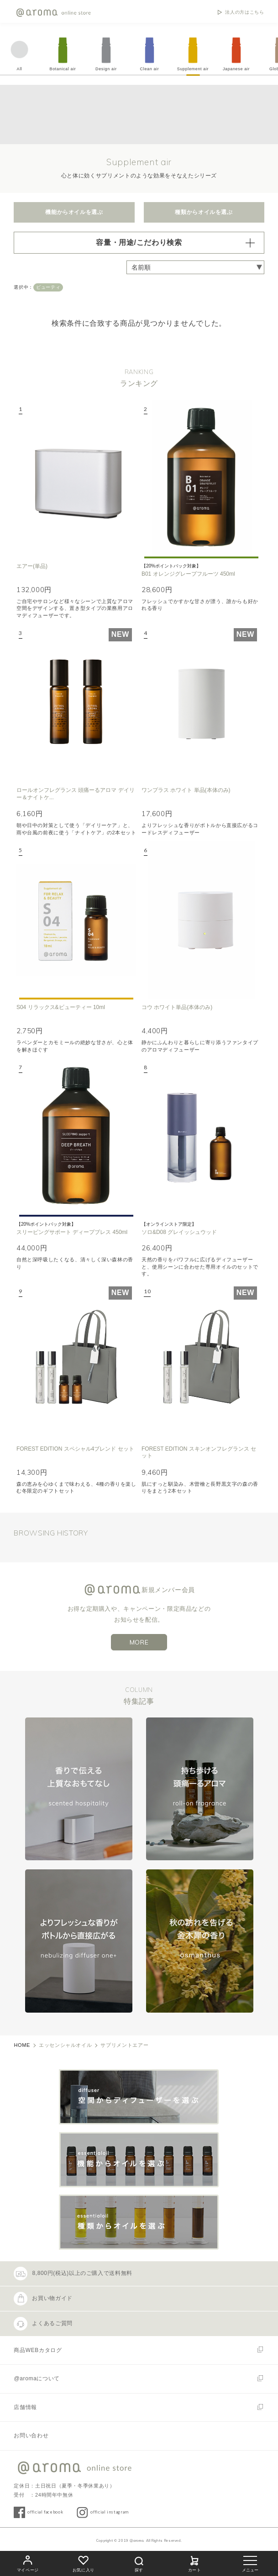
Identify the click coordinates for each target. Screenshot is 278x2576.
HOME (22, 2045)
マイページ (28, 2562)
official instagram (109, 2511)
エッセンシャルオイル (65, 2045)
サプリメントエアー (124, 2045)
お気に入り (83, 2562)
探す (139, 2563)
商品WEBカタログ (38, 2350)
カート (194, 2562)
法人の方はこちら (244, 12)
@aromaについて (37, 2378)
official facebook (45, 2511)
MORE (139, 1642)
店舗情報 (25, 2407)
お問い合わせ (31, 2435)
